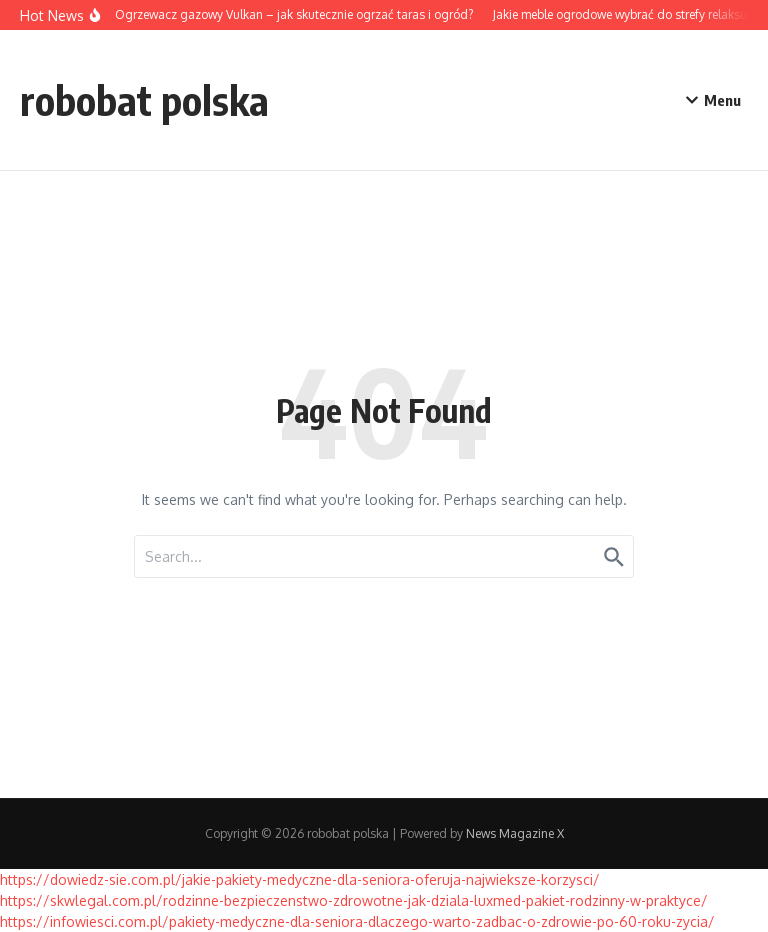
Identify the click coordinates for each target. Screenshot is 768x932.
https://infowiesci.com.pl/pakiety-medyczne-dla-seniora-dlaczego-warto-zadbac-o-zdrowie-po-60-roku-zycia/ (357, 921)
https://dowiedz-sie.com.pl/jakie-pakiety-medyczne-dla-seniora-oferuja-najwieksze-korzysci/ (300, 879)
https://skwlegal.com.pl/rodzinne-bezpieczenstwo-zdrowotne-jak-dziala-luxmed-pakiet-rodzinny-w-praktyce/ (354, 900)
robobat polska (144, 100)
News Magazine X (515, 833)
